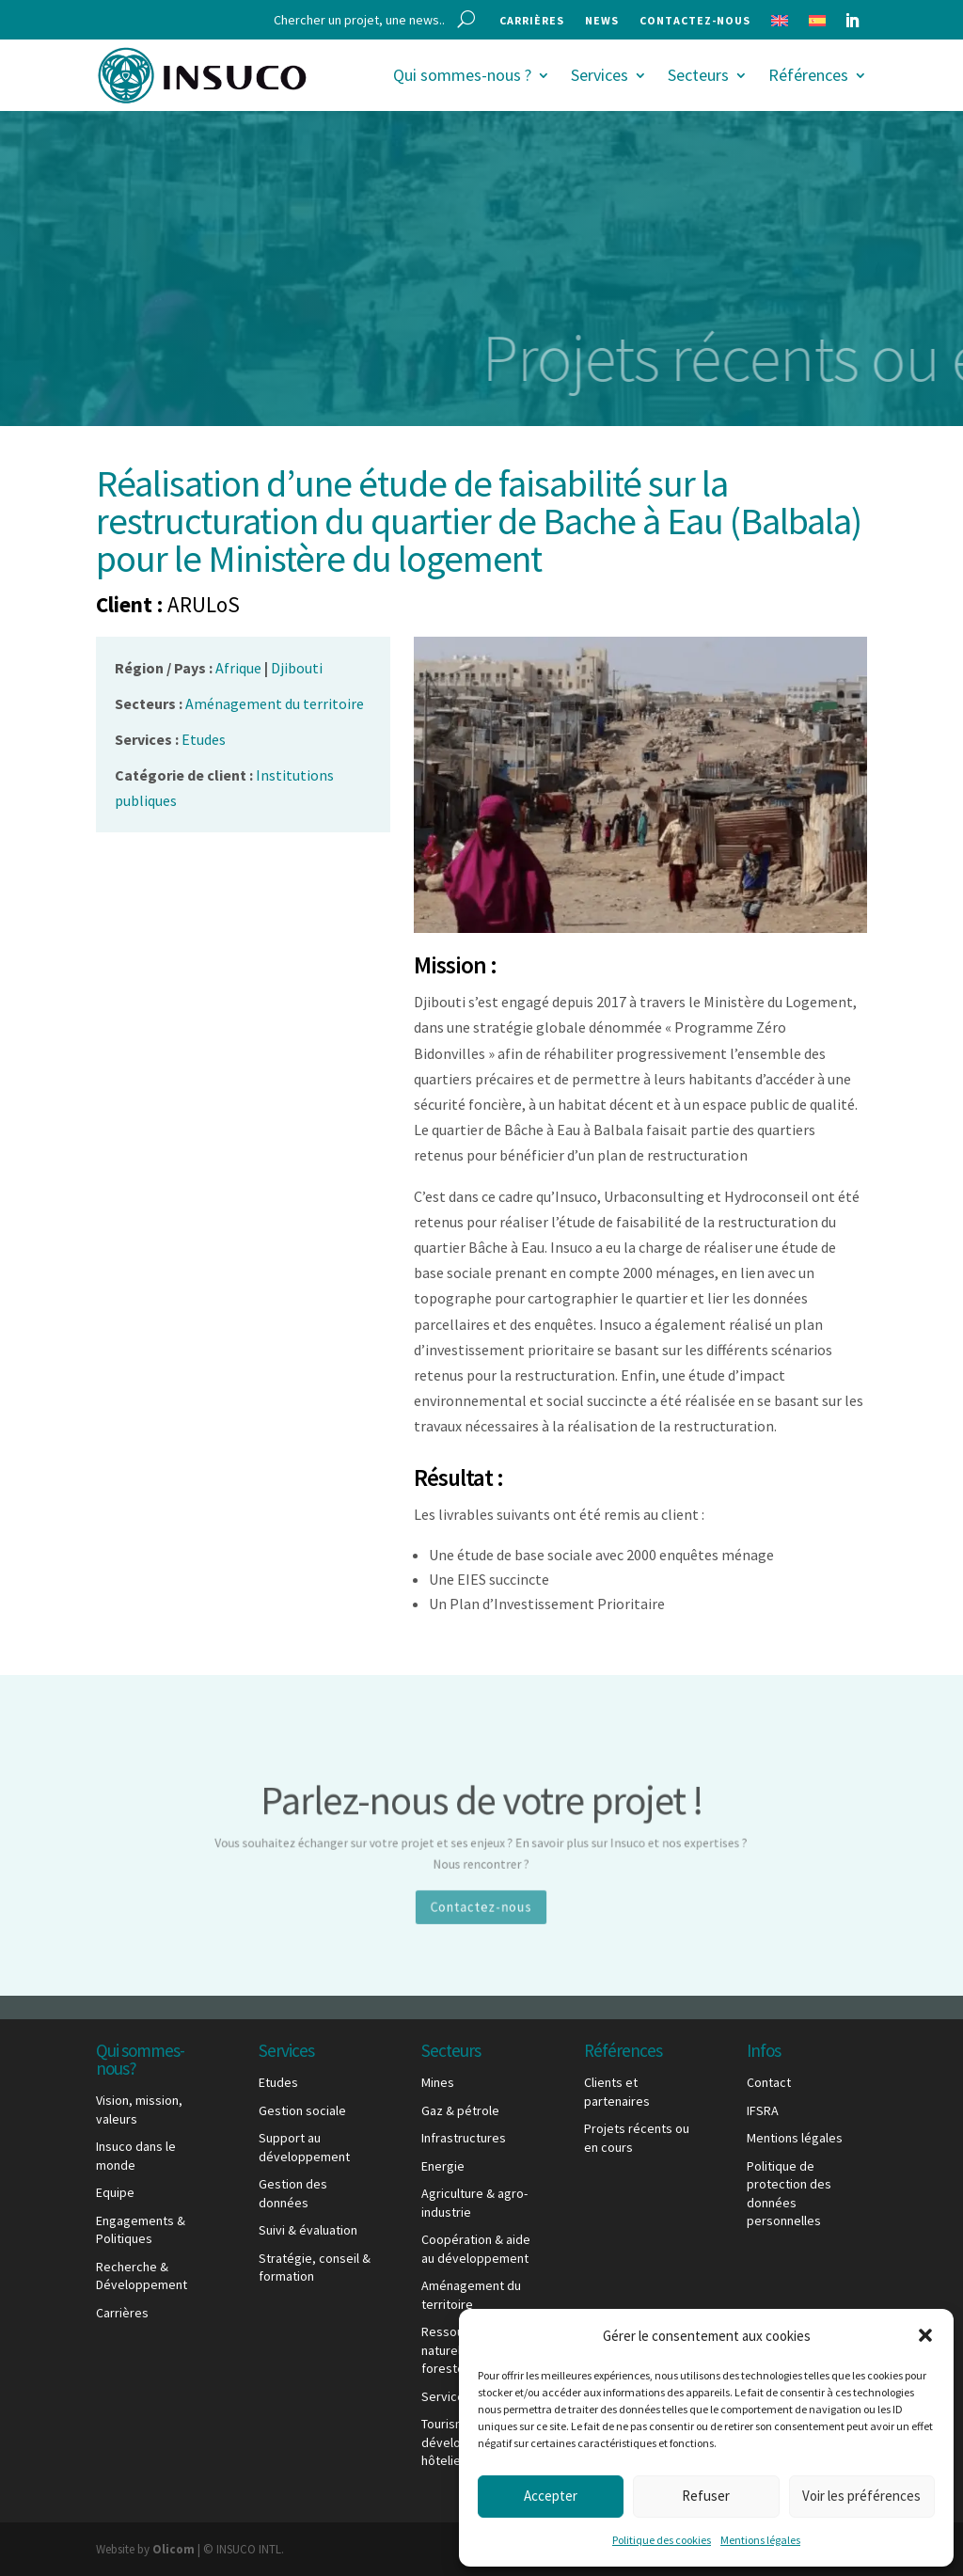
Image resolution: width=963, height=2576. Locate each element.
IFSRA (763, 2110)
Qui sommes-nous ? (462, 75)
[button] (925, 2335)
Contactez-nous (694, 20)
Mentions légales (760, 2540)
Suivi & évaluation (308, 2229)
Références (808, 75)
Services (599, 75)
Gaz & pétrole (460, 2110)
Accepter (550, 2496)
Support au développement (304, 2147)
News (602, 20)
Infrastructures (463, 2137)
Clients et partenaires (617, 2092)
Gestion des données (293, 2193)
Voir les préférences (861, 2496)
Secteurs (698, 75)
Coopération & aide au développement (475, 2249)
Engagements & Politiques (140, 2230)
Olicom (173, 2549)
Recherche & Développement (141, 2276)
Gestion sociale (302, 2110)
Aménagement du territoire (471, 2295)
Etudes (278, 2082)
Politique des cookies (661, 2540)
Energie (443, 2165)
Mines (437, 2082)
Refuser (706, 2496)
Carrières (531, 20)
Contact (769, 2082)
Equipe (115, 2192)
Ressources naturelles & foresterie (455, 2350)
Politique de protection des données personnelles (789, 2193)
